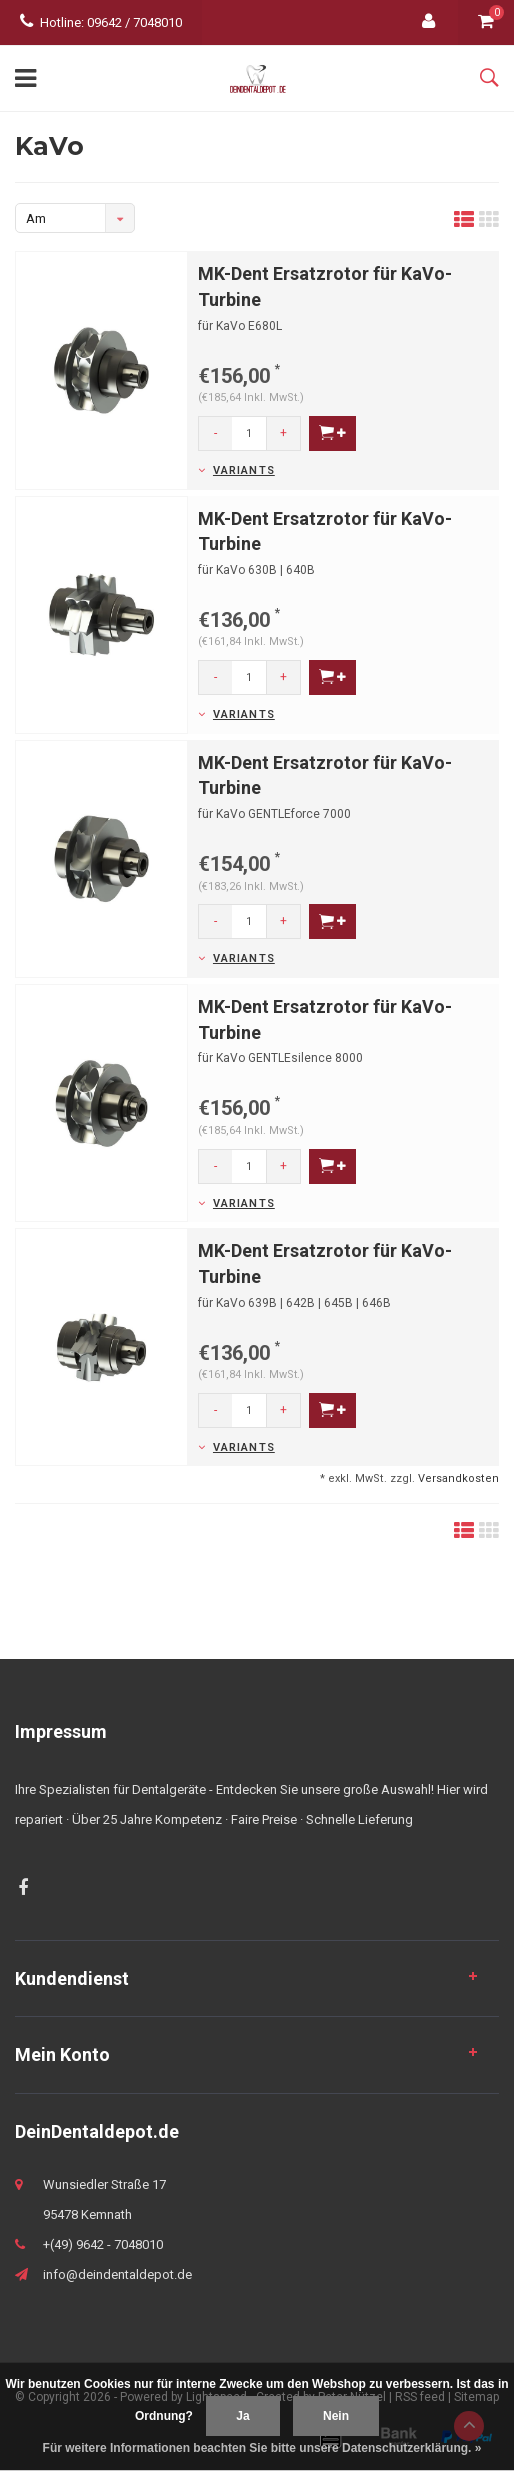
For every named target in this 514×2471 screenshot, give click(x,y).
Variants (244, 470)
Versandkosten (458, 1478)
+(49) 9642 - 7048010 (103, 2244)
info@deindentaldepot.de (117, 2274)
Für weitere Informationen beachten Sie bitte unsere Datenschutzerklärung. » (262, 2448)
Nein (336, 2416)
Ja (242, 2416)
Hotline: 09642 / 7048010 (101, 22)
